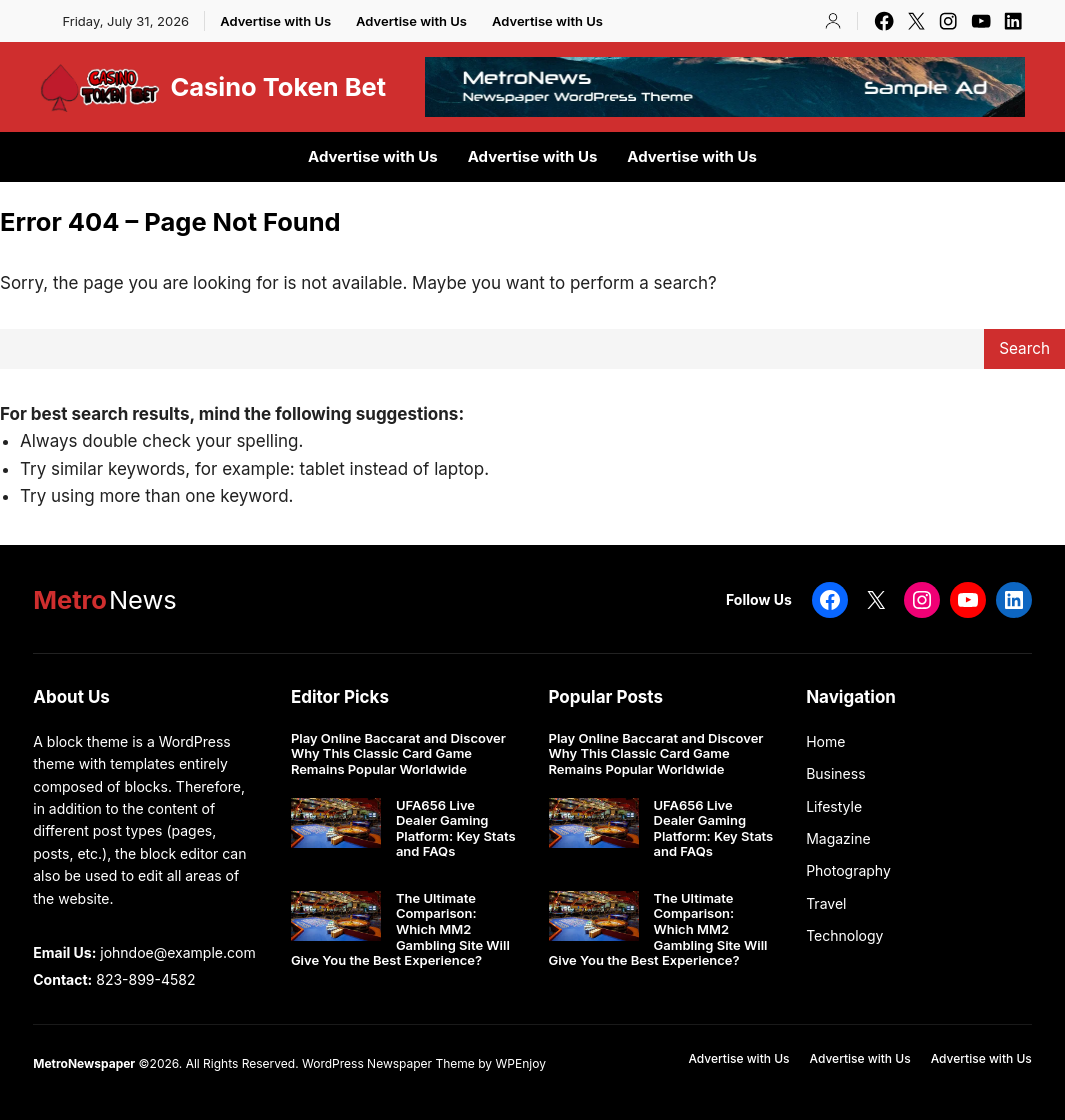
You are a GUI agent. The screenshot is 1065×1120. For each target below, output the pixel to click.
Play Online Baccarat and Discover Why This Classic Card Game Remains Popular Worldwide (398, 754)
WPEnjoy (520, 1063)
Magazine (838, 838)
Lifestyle (834, 806)
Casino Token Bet (278, 86)
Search (1024, 348)
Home (825, 741)
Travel (826, 903)
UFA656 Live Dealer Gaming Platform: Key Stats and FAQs (456, 829)
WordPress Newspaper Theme (388, 1063)
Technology (844, 935)
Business (835, 773)
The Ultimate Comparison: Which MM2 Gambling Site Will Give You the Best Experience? (400, 929)
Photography (848, 870)
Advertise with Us (275, 21)
